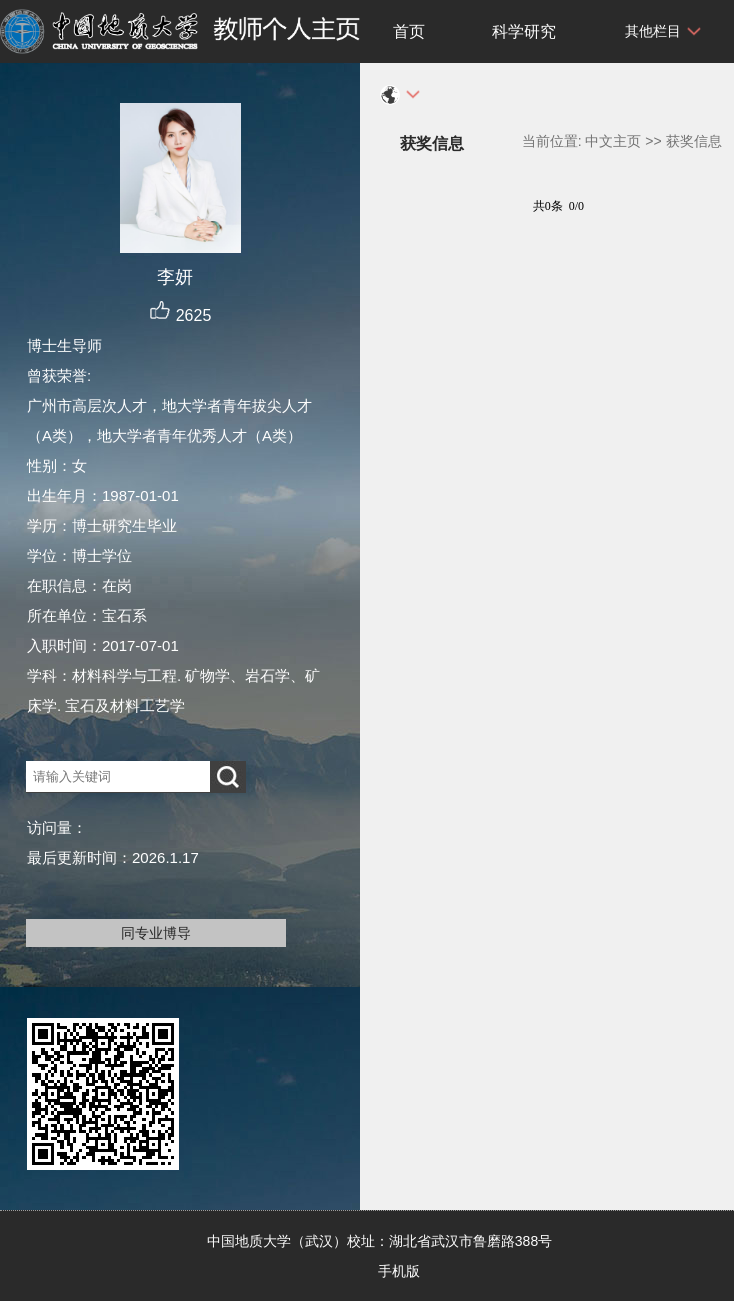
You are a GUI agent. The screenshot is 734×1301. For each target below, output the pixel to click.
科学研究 (524, 31)
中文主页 (613, 141)
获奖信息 (694, 141)
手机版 (399, 1271)
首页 (409, 31)
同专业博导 (156, 933)
